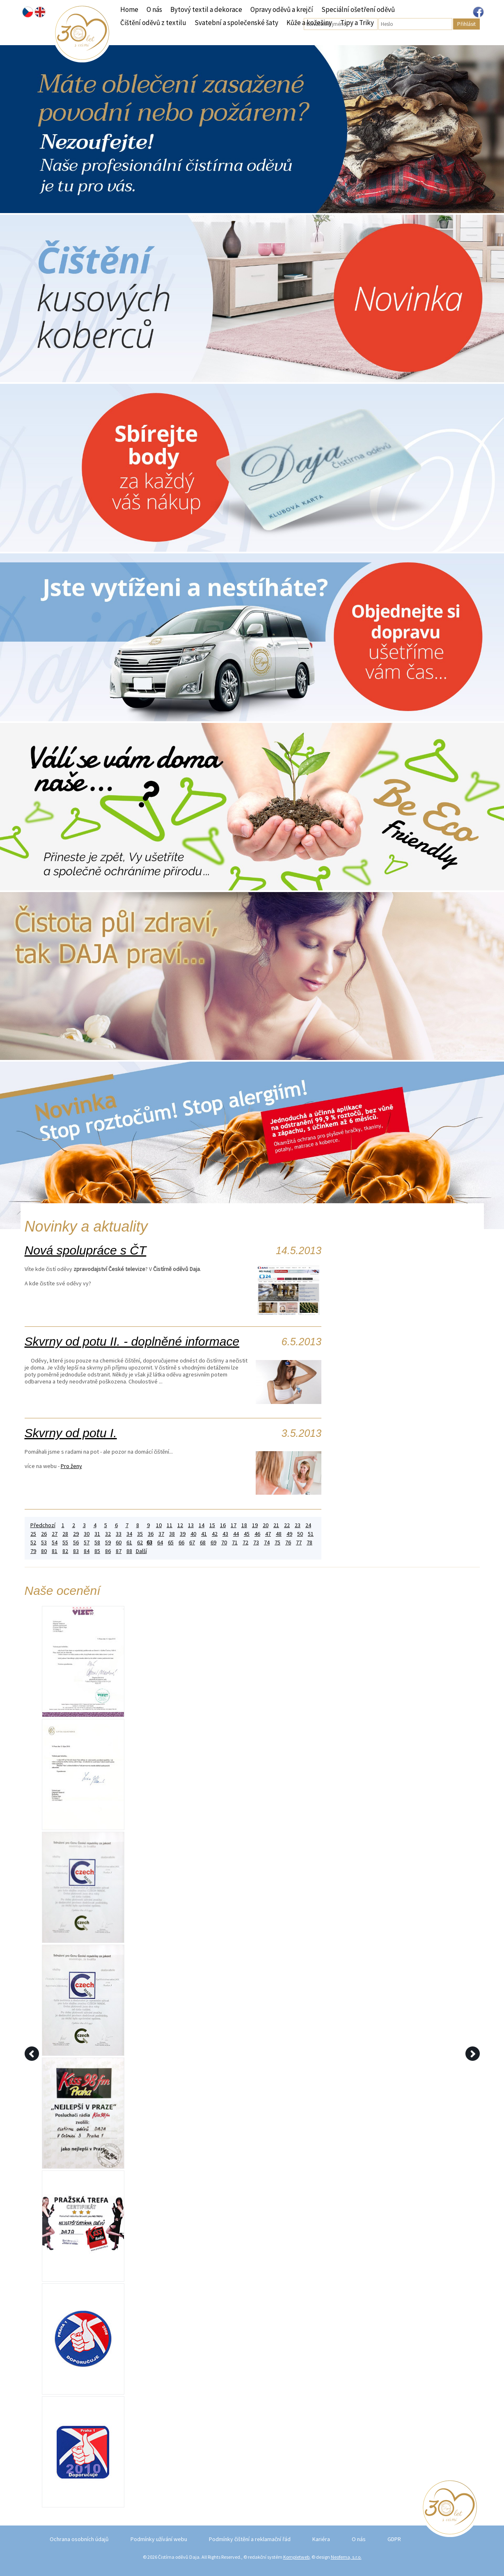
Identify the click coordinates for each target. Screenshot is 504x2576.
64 (160, 1542)
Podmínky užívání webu (159, 2539)
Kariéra (321, 2539)
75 (277, 1542)
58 (97, 1542)
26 (44, 1533)
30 (86, 1533)
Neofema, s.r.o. (346, 2557)
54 (54, 1542)
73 (256, 1542)
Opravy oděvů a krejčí (281, 9)
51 (311, 1533)
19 (255, 1525)
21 (276, 1525)
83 (76, 1551)
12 (180, 1525)
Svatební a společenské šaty (236, 22)
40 (193, 1533)
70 (224, 1542)
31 (97, 1533)
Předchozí (42, 1525)
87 (118, 1551)
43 (225, 1533)
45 (247, 1533)
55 (65, 1542)
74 (267, 1542)
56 (76, 1542)
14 (201, 1525)
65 (171, 1542)
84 (86, 1551)
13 (191, 1525)
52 (33, 1542)
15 (212, 1525)
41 (204, 1533)
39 (183, 1533)
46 (257, 1533)
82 (65, 1551)
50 (300, 1533)
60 (118, 1542)
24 (308, 1525)
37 (161, 1533)
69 (213, 1542)
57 (86, 1542)
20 (265, 1525)
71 (235, 1542)
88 (129, 1551)
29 (76, 1533)
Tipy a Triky (357, 22)
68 (203, 1542)
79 (33, 1551)
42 (215, 1533)
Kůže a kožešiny (309, 22)
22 (287, 1525)
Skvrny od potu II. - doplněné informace (132, 1341)
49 (289, 1533)
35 (140, 1533)
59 (108, 1542)
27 (54, 1533)
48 (279, 1533)
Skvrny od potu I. (71, 1433)
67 (192, 1542)
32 (108, 1533)
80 (44, 1551)
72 (245, 1542)
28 (65, 1533)
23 (297, 1525)
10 (159, 1525)
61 (129, 1542)
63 (149, 1542)
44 (236, 1533)
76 (288, 1542)
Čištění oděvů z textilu (153, 22)
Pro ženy (71, 1466)
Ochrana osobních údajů (79, 2539)
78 (309, 1542)
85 (97, 1551)
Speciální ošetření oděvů (358, 9)
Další (141, 1551)
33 (118, 1533)
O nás (154, 9)
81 (54, 1551)
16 (223, 1525)
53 (44, 1542)
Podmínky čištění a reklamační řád (250, 2539)
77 (299, 1542)
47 (268, 1533)
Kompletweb (296, 2557)
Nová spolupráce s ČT (86, 1250)
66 (181, 1542)
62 (140, 1542)
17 (233, 1525)
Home (129, 9)
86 (108, 1551)
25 (33, 1533)
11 (169, 1525)
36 (150, 1533)
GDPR (394, 2539)
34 (129, 1533)
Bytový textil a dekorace (206, 9)
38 (172, 1533)
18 (244, 1525)
